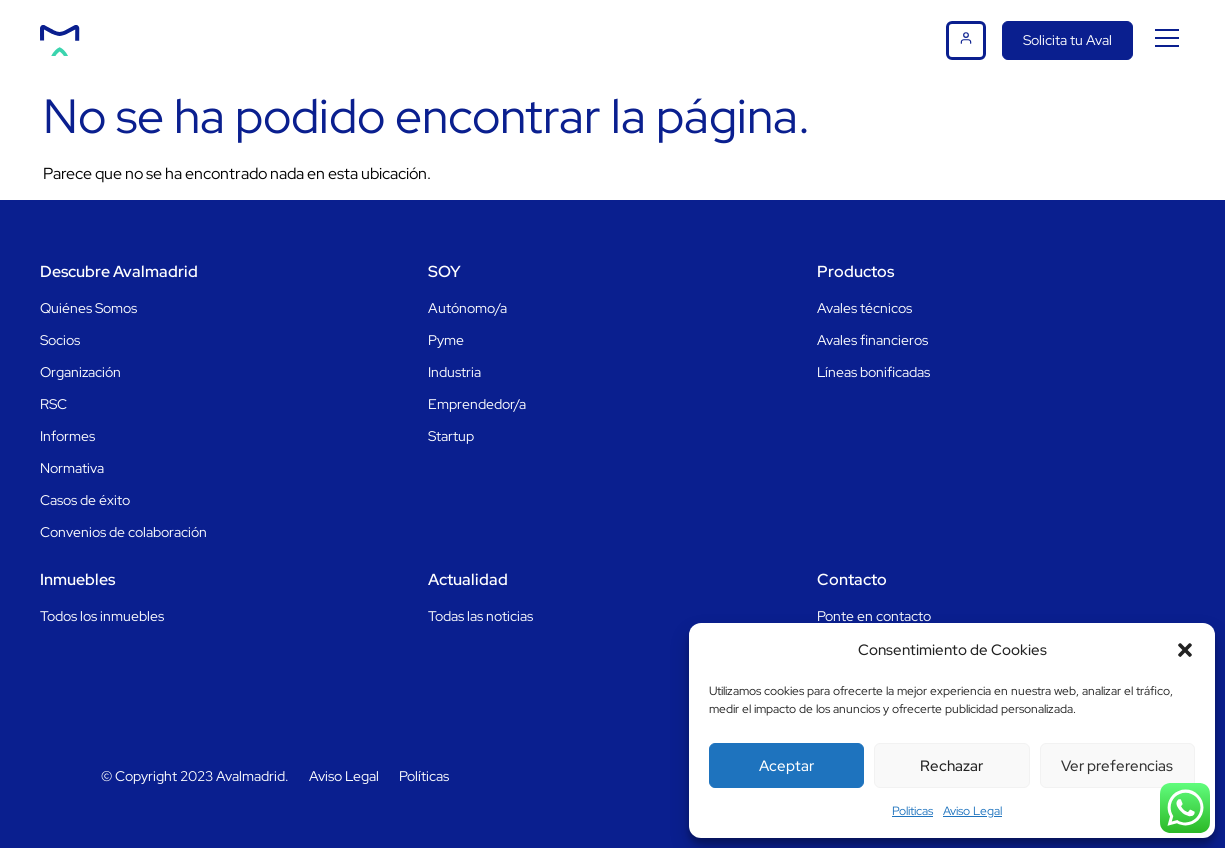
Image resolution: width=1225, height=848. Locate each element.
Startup (451, 436)
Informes (67, 436)
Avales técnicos (864, 308)
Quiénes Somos (88, 308)
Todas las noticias (480, 616)
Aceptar (786, 766)
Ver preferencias (1117, 766)
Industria (454, 372)
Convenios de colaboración (123, 532)
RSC (53, 404)
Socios (60, 340)
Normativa (72, 468)
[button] (1185, 650)
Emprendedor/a (477, 404)
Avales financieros (872, 340)
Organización (80, 372)
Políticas (424, 776)
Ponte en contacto (874, 616)
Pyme (446, 340)
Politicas (912, 811)
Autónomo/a (467, 308)
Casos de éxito (85, 500)
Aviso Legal (972, 811)
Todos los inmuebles (102, 616)
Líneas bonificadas (873, 372)
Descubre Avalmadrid (119, 271)
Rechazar (951, 766)
